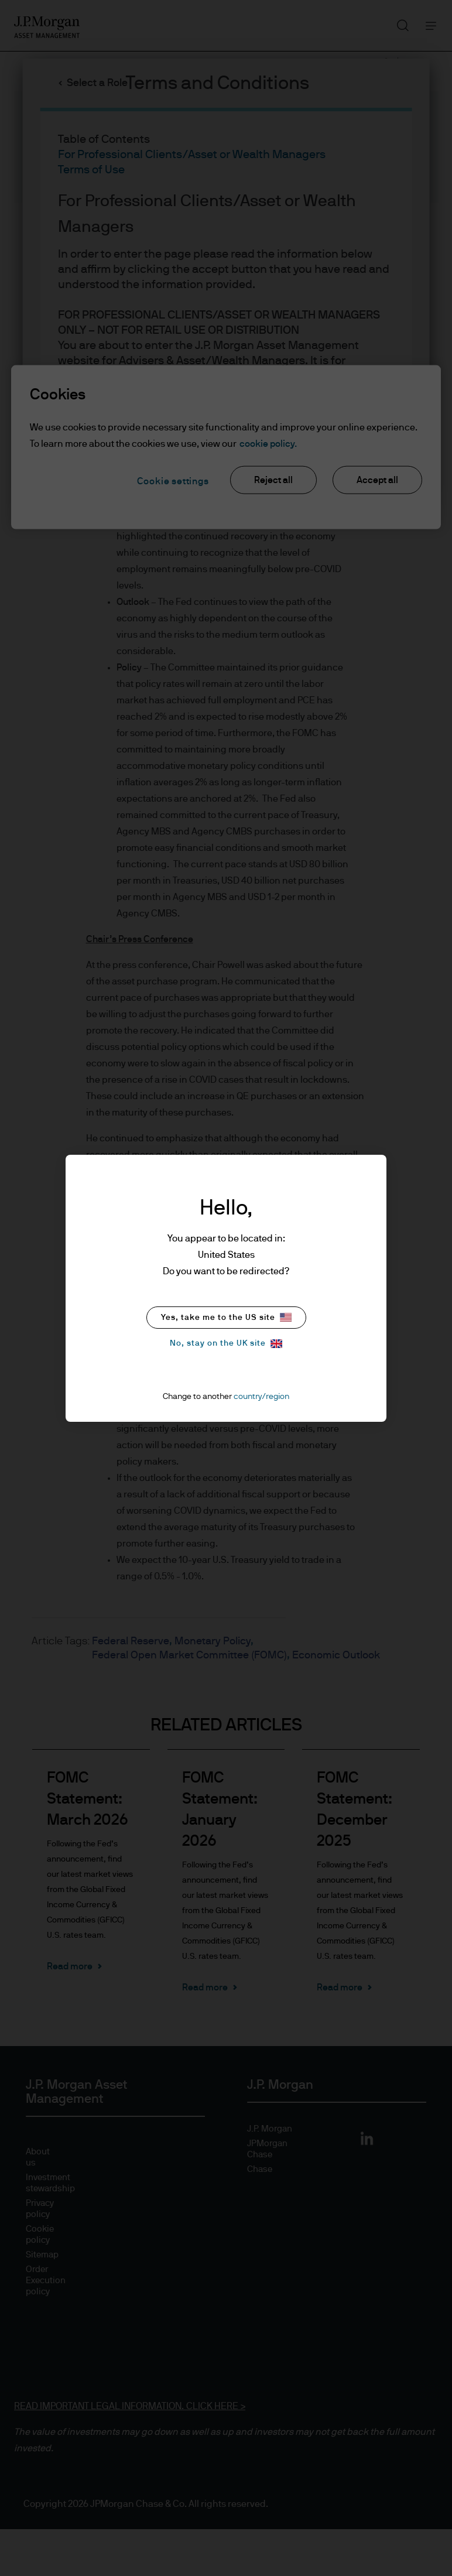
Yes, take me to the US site (226, 1317)
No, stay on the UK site (226, 1343)
